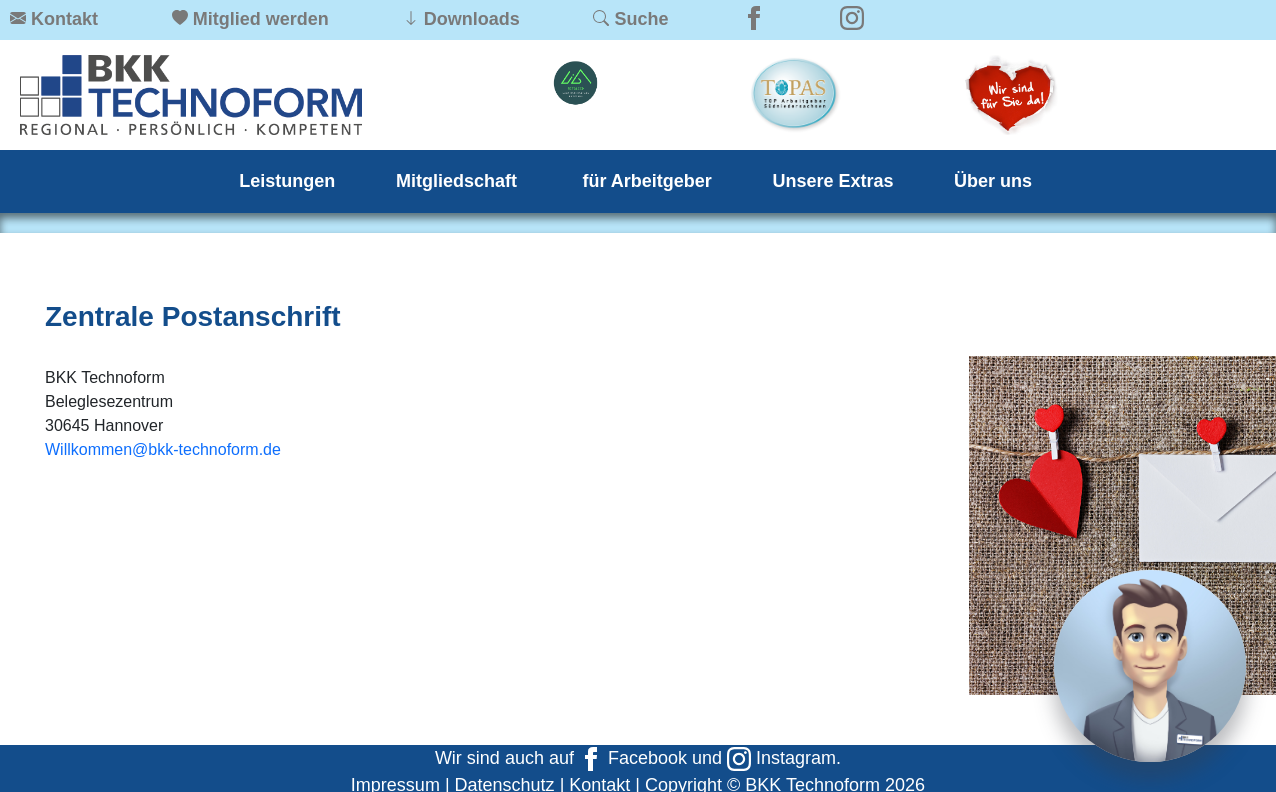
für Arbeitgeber (647, 181)
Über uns (993, 181)
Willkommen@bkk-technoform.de (163, 449)
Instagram (781, 758)
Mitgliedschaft (459, 181)
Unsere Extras (832, 181)
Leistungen (287, 181)
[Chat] (1150, 666)
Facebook (633, 758)
